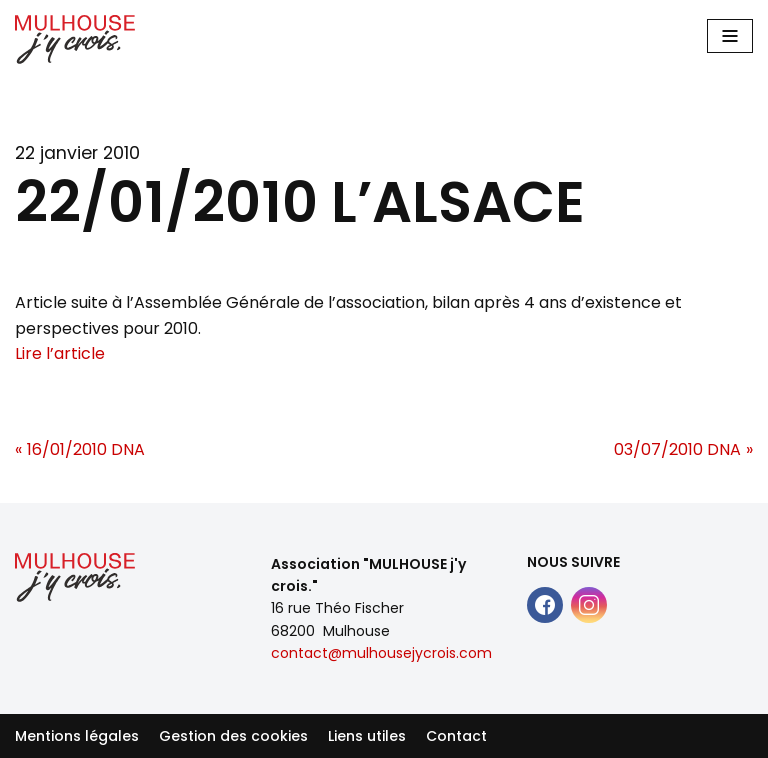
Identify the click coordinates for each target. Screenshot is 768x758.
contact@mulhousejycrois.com (381, 653)
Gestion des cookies (233, 736)
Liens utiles (367, 736)
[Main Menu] (730, 36)
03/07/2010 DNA (677, 449)
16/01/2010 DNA (86, 449)
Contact (456, 736)
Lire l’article (60, 353)
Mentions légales (77, 736)
